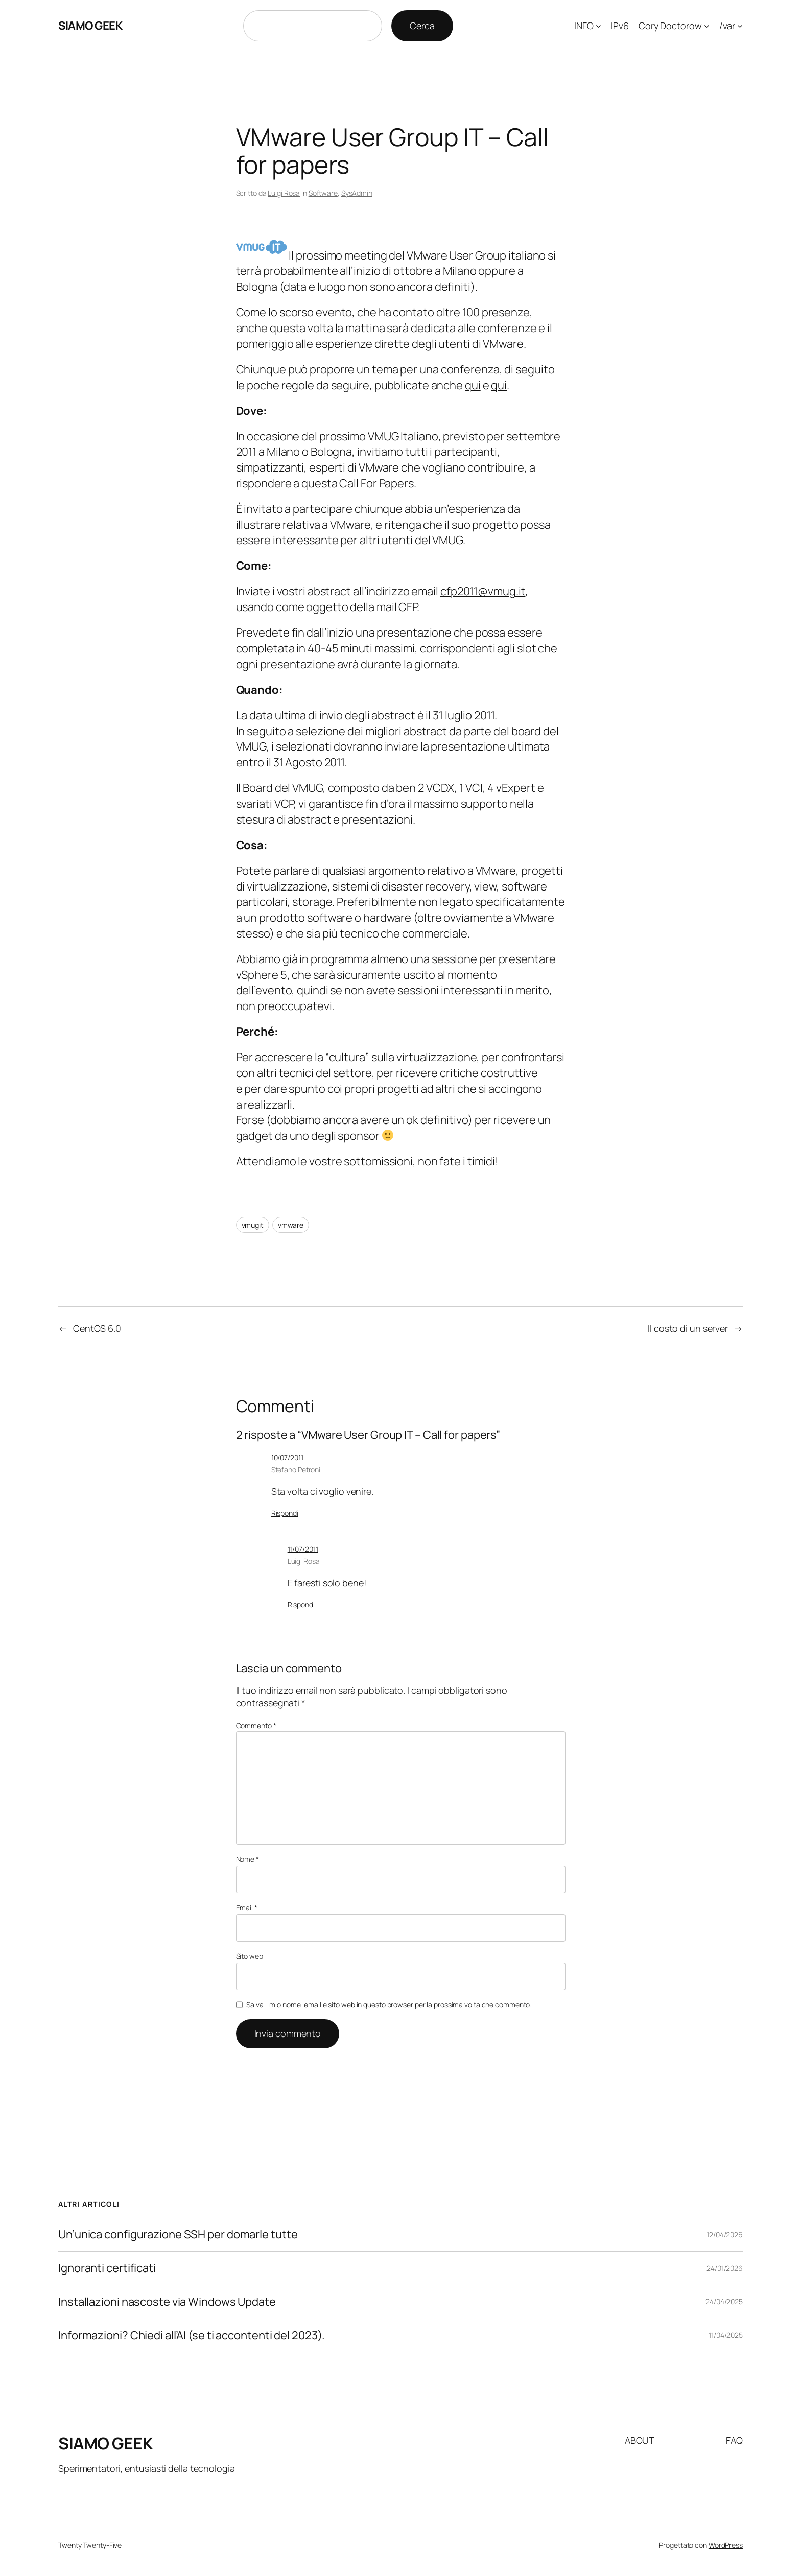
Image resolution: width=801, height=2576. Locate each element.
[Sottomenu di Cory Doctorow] (707, 26)
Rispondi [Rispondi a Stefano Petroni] (284, 1513)
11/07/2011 (303, 1549)
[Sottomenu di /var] (740, 26)
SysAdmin (356, 193)
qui (473, 385)
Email (246, 1907)
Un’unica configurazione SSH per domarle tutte (178, 2234)
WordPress (726, 2545)
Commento (256, 1725)
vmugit (253, 1225)
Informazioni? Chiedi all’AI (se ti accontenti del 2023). (191, 2335)
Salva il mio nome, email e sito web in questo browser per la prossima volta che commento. (388, 2004)
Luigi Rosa (284, 193)
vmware (290, 1225)
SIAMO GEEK (90, 25)
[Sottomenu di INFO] (598, 26)
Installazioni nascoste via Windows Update (167, 2302)
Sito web (249, 1956)
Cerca (422, 25)
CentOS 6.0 (97, 1328)
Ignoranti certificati (107, 2268)
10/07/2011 (287, 1457)
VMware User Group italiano (476, 255)
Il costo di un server (688, 1328)
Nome (247, 1859)
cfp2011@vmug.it (483, 591)
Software (323, 193)
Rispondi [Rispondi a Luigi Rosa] (301, 1604)
